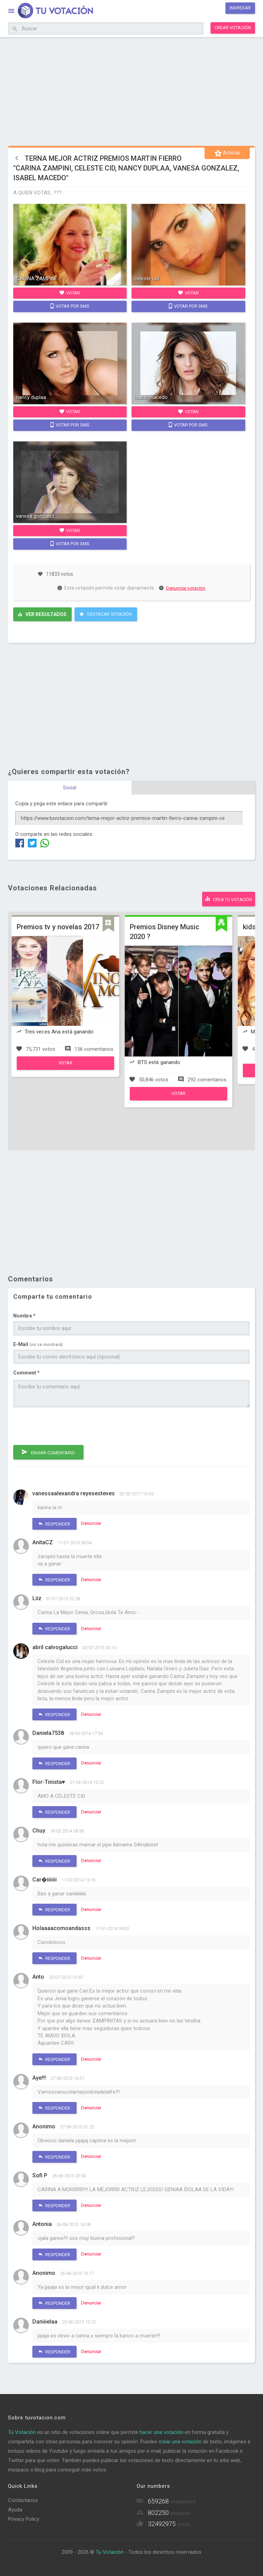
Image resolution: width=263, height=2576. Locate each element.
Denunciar (91, 1523)
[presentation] (66, 1426)
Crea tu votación (228, 898)
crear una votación (180, 2441)
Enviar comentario (48, 1451)
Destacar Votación (105, 614)
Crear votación (233, 27)
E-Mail (38, 1344)
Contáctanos (23, 2500)
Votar (69, 293)
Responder (54, 1524)
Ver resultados (42, 614)
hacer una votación (161, 2432)
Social (69, 787)
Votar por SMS (69, 306)
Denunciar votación (182, 588)
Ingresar (240, 7)
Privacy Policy (23, 2519)
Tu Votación (22, 2432)
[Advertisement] (131, 90)
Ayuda (15, 2510)
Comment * (26, 1373)
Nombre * (24, 1316)
